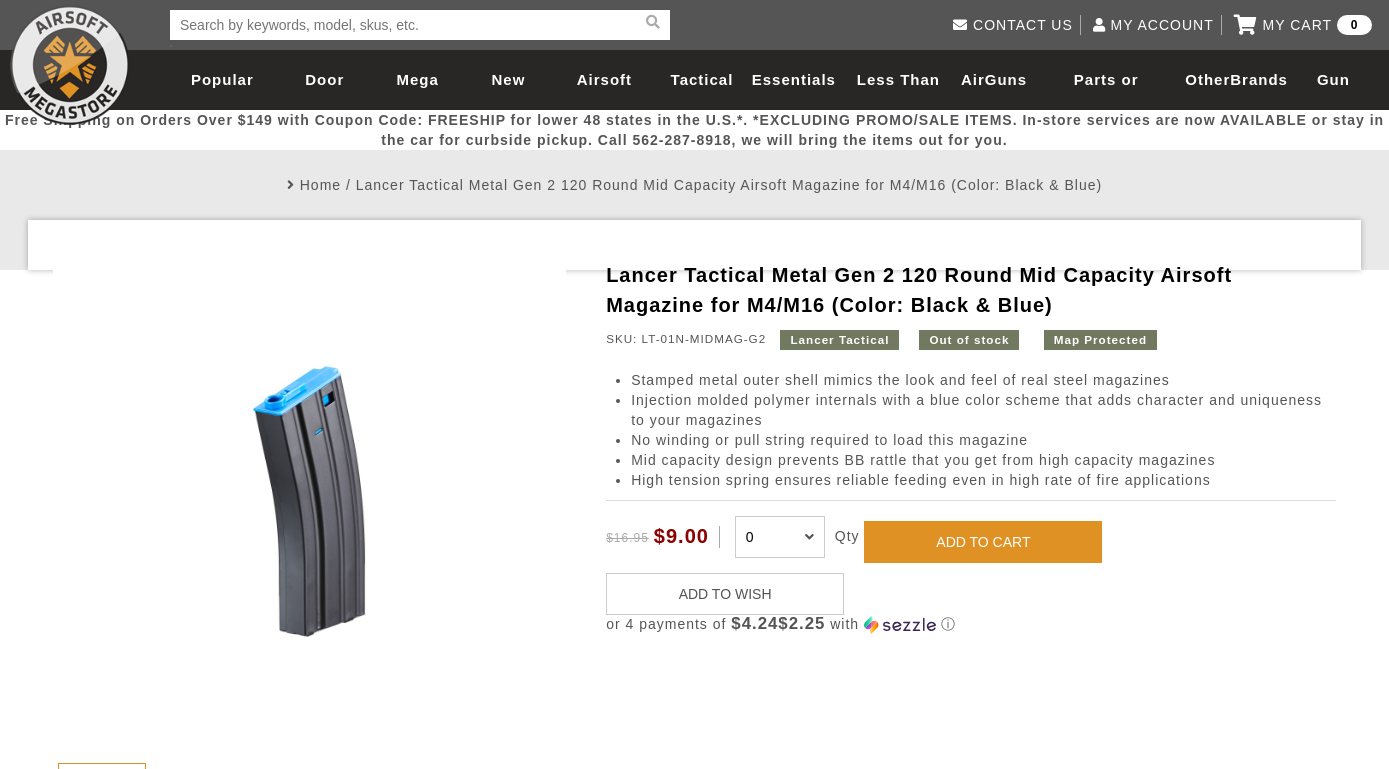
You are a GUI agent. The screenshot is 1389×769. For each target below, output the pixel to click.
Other (1207, 79)
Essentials (794, 79)
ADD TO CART (983, 542)
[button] (971, 624)
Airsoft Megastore (70, 65)
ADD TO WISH (725, 594)
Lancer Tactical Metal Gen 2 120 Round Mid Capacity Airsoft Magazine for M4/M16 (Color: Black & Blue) (729, 185)
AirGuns (994, 79)
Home (320, 185)
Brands (1259, 79)
